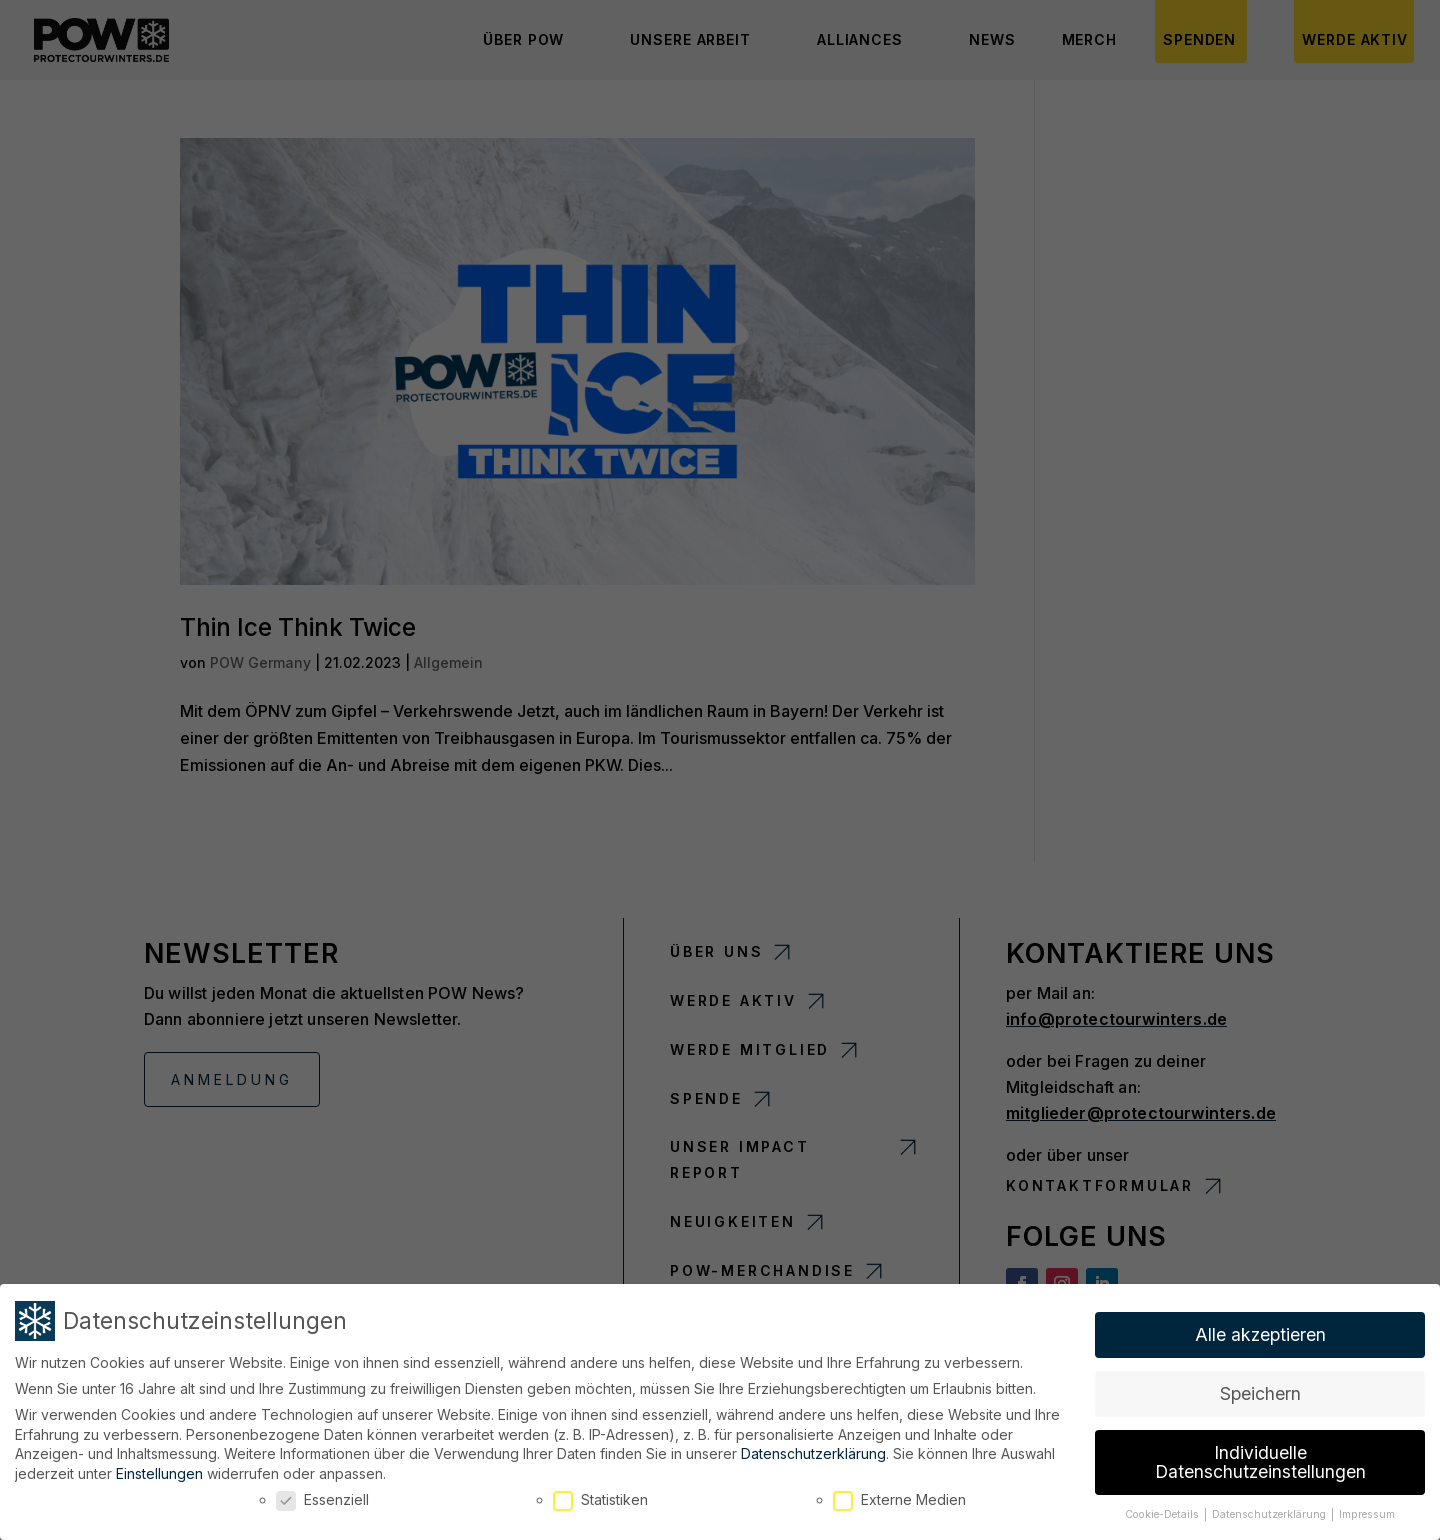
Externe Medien (899, 1496)
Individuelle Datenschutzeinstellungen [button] (1260, 1458)
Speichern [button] (1260, 1390)
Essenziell (322, 1496)
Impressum (1367, 1511)
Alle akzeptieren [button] (1260, 1331)
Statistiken (600, 1496)
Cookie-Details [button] (1163, 1511)
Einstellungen (159, 1469)
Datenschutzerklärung (813, 1450)
